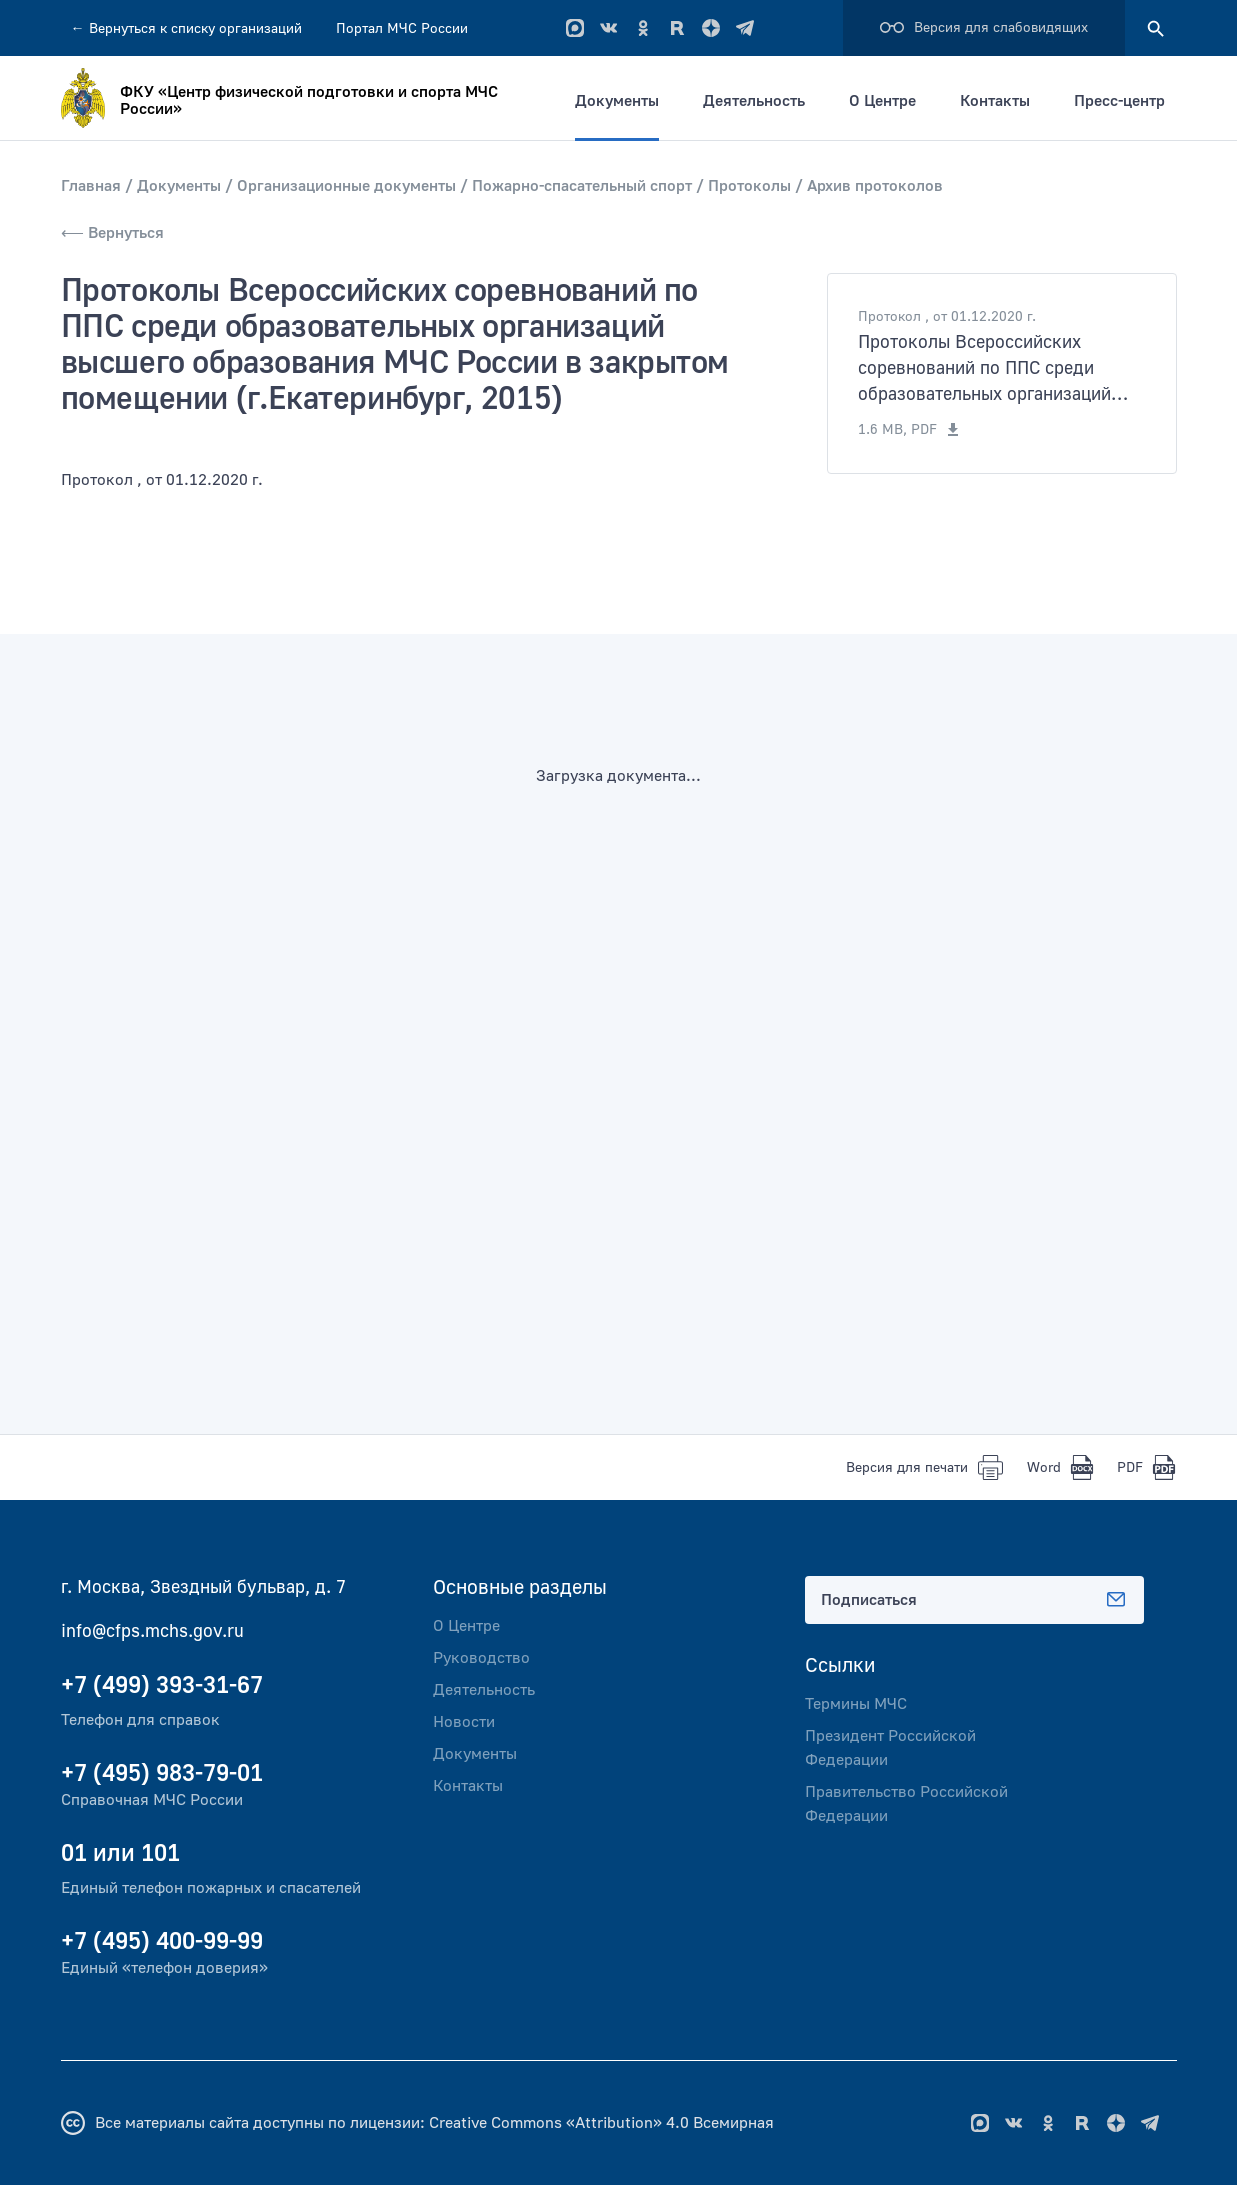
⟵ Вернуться (112, 233)
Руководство (481, 1658)
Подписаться (975, 1600)
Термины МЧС (856, 1704)
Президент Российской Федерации (890, 1748)
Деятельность (754, 101)
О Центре (882, 101)
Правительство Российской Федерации (906, 1804)
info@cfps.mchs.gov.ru (152, 1631)
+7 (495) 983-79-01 (162, 1773)
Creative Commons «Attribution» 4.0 (559, 2123)
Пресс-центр (1119, 101)
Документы (617, 101)
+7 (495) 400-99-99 (162, 1941)
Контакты (995, 101)
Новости (464, 1722)
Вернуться (186, 29)
